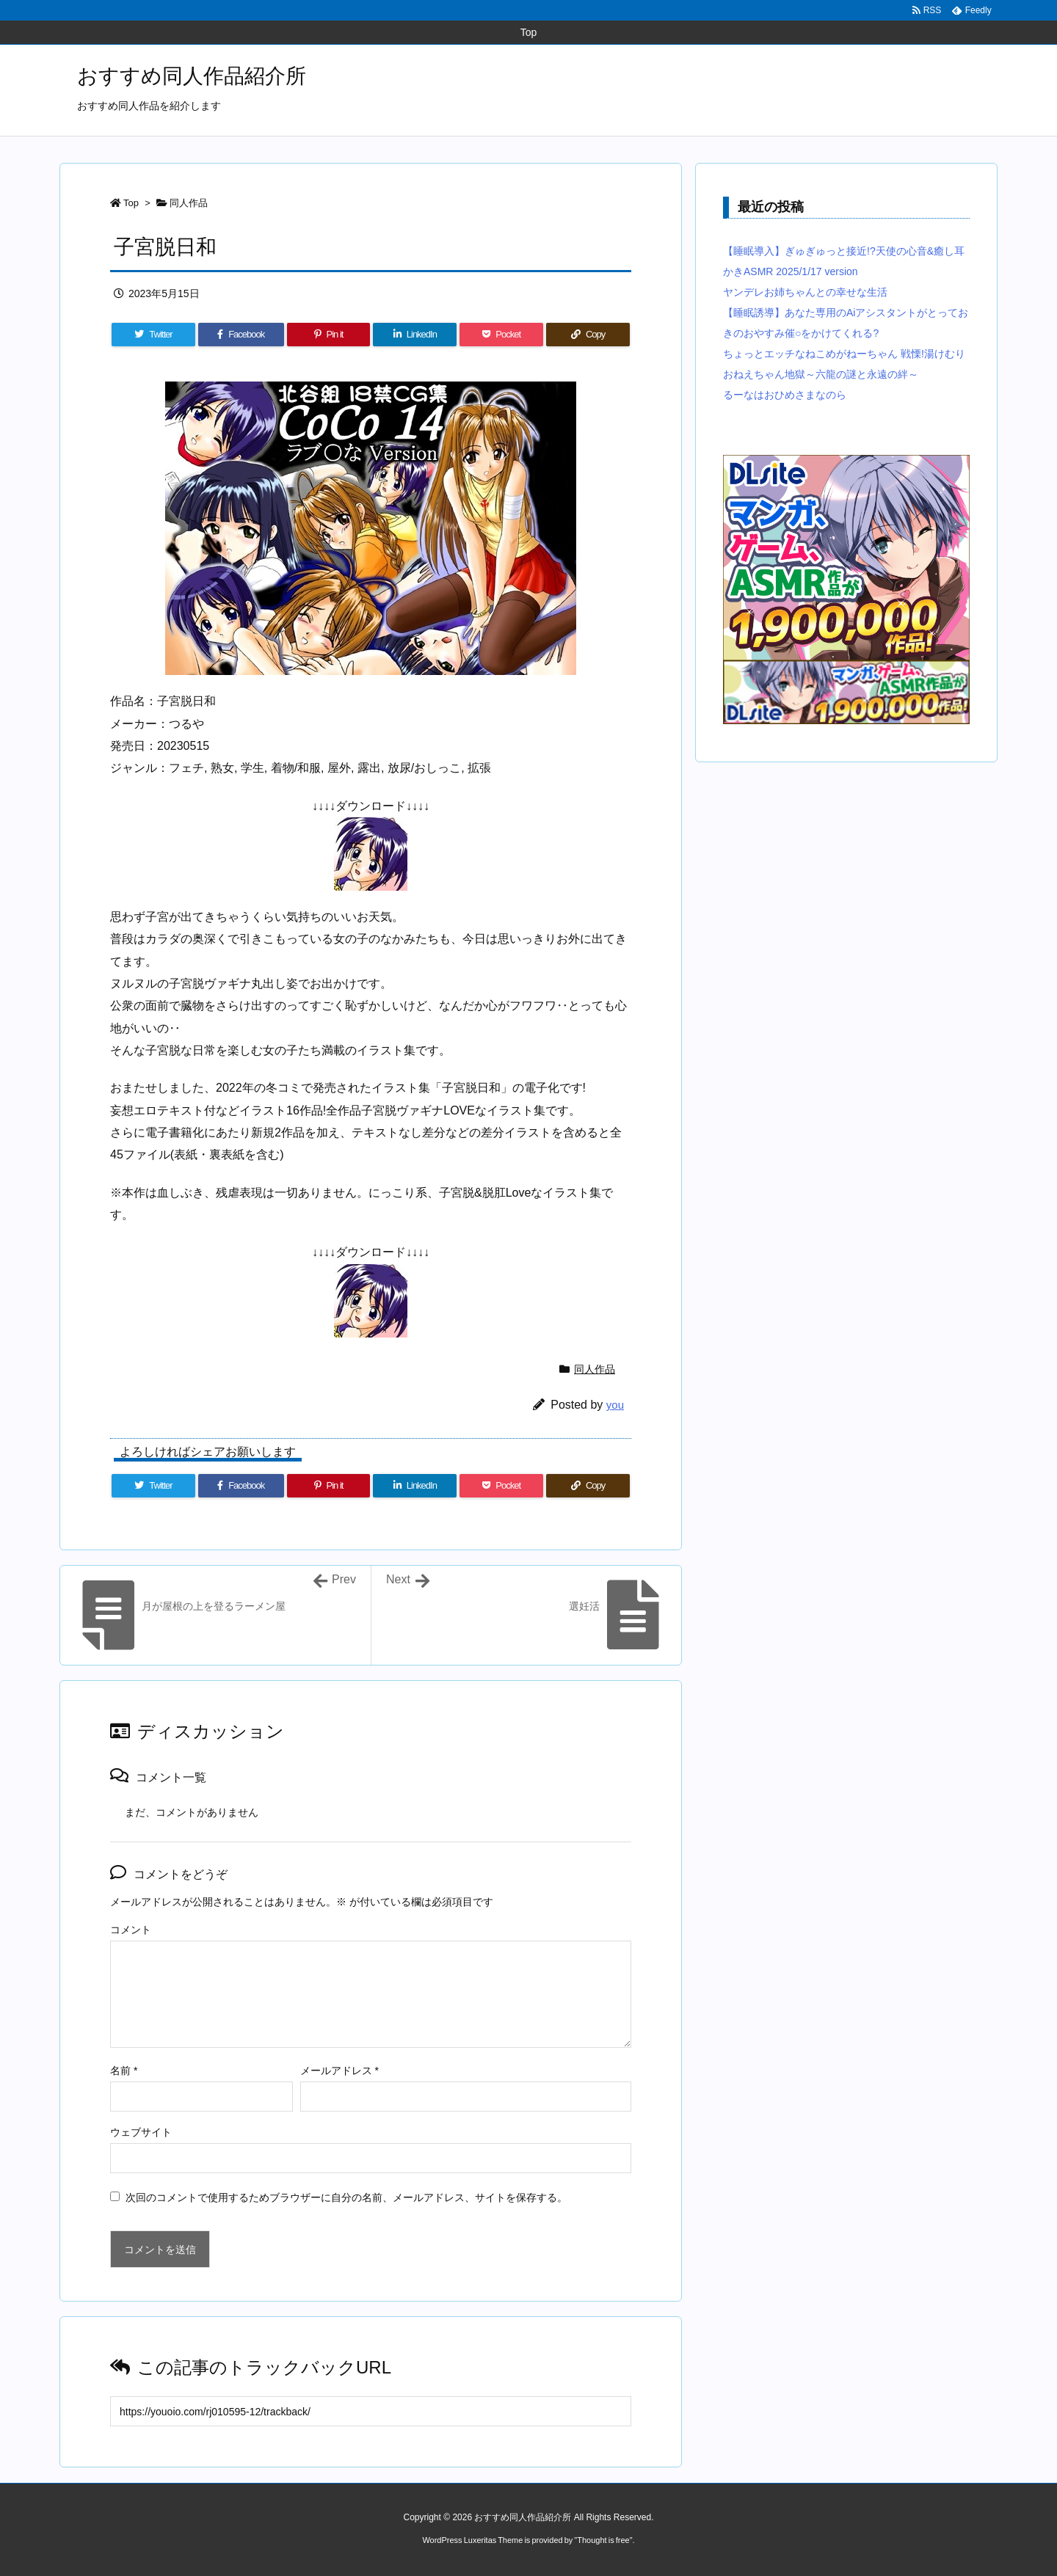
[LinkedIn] (415, 334)
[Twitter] (153, 334)
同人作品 (189, 202)
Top (131, 202)
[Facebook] (241, 334)
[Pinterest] (329, 334)
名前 (123, 2070)
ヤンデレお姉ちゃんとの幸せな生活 (805, 292)
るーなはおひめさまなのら (784, 395)
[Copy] (588, 334)
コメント (130, 1929)
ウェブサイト (141, 2132)
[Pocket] (501, 334)
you (615, 1404)
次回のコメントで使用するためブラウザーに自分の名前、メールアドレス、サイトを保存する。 (346, 2197)
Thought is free (603, 2540)
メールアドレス (339, 2070)
